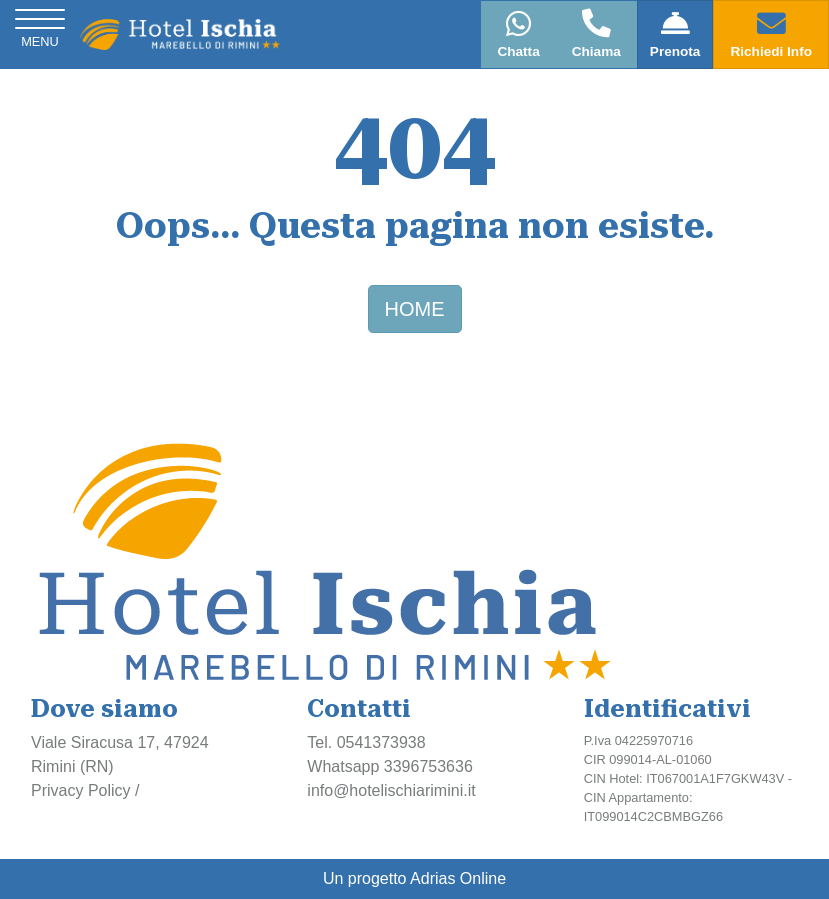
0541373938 (381, 742)
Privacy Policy (81, 790)
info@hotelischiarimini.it (391, 790)
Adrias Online (458, 878)
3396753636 (428, 766)
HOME (415, 309)
